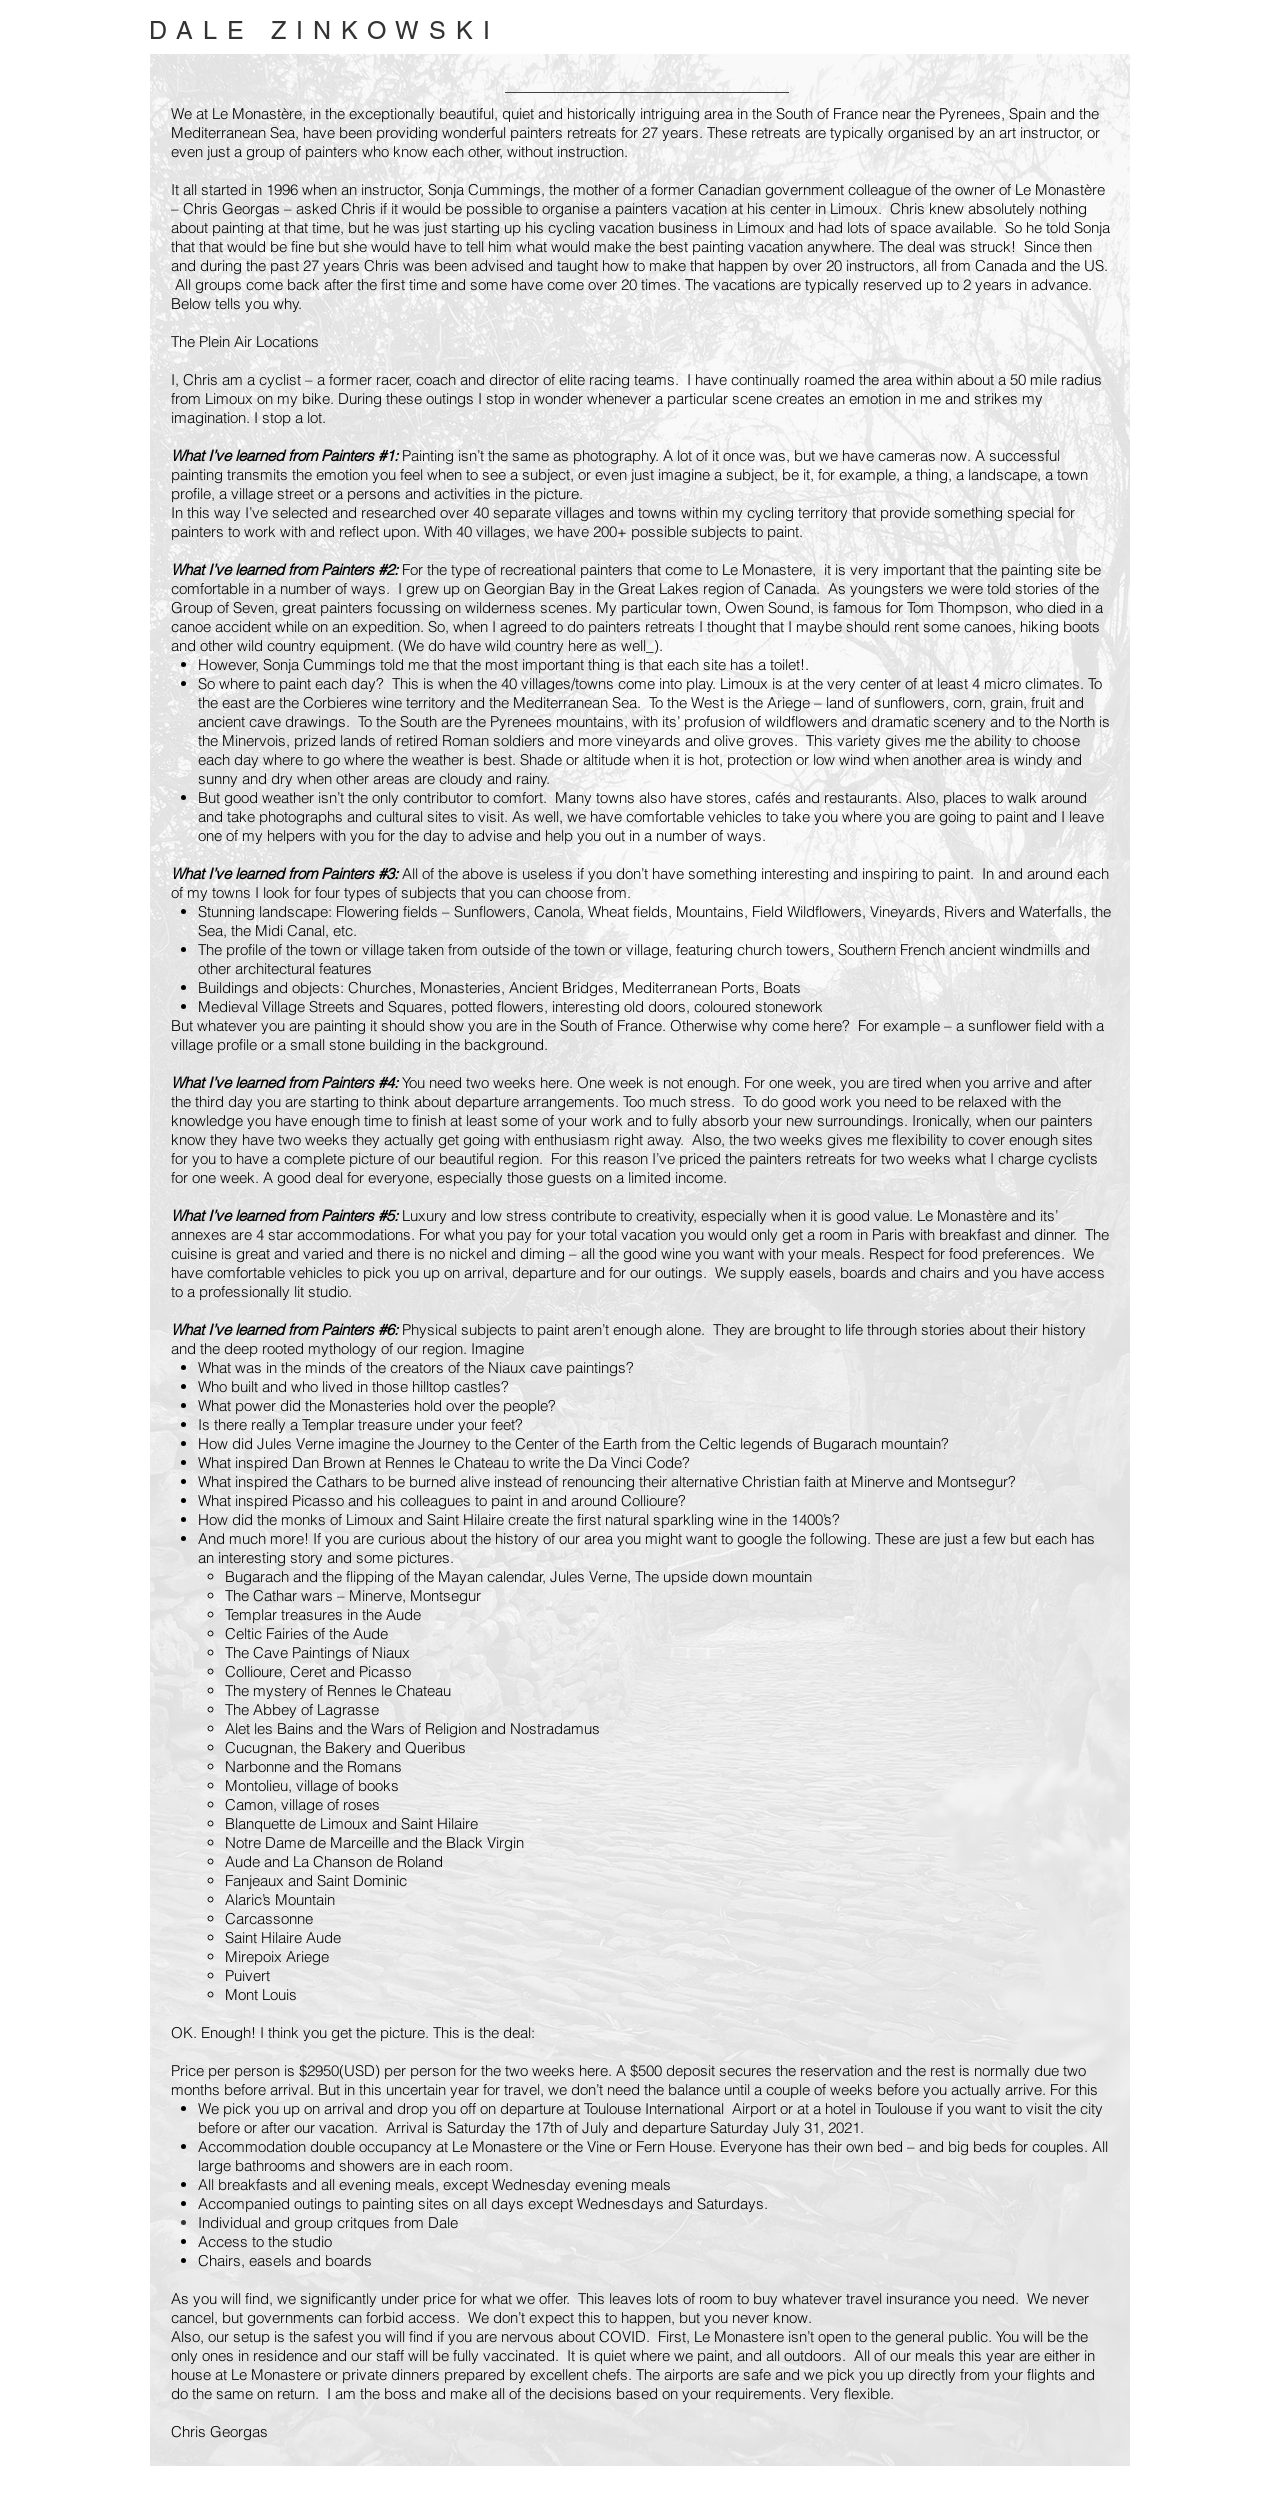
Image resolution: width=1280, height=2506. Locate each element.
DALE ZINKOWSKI (324, 30)
